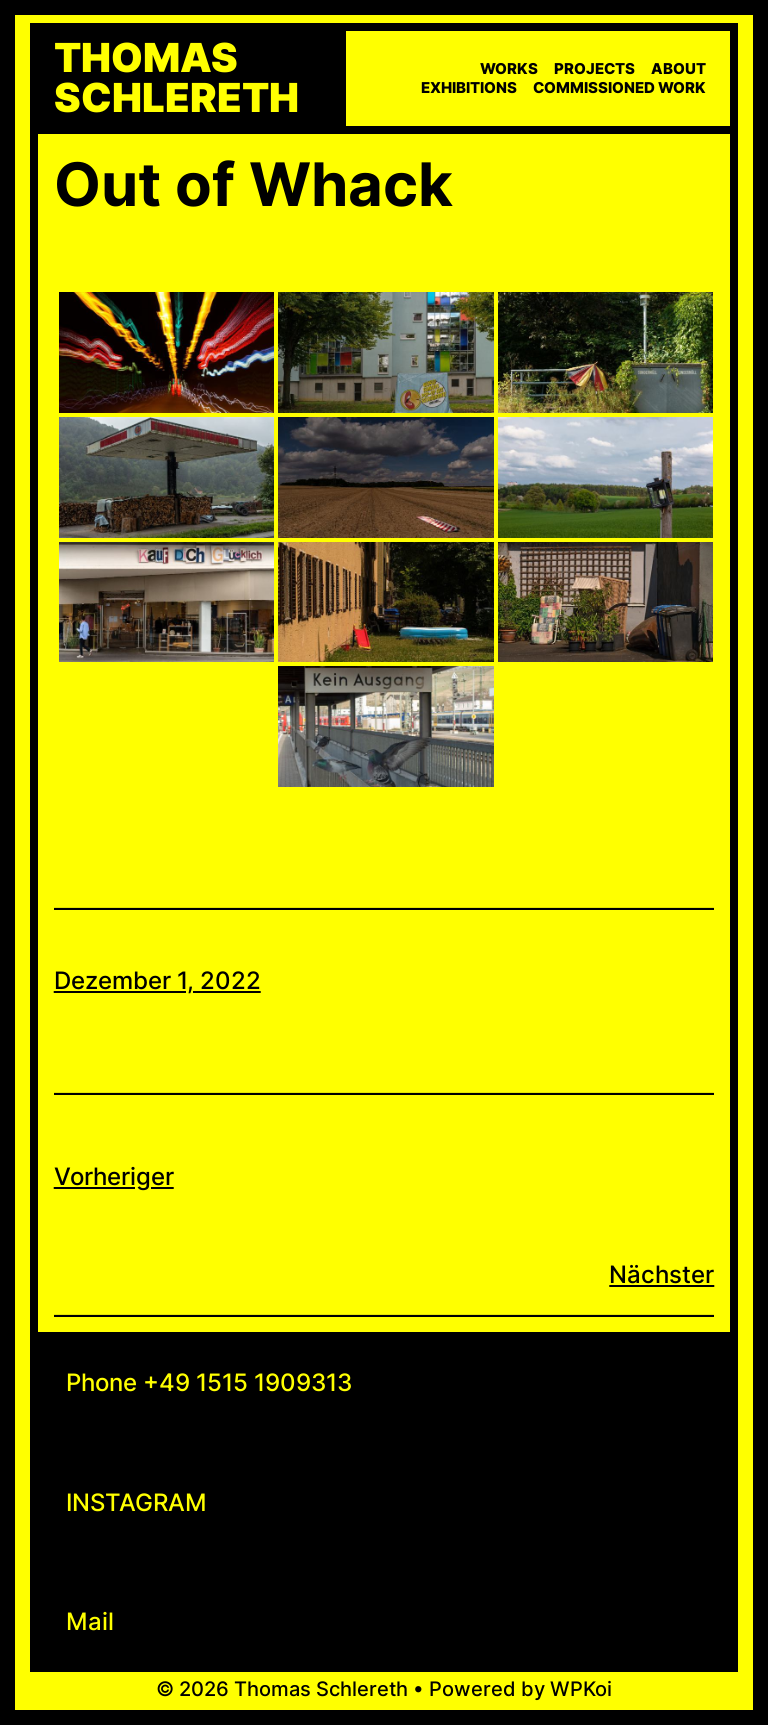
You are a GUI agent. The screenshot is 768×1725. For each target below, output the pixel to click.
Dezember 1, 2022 (157, 980)
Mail (90, 1621)
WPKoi (581, 1689)
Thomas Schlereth (176, 78)
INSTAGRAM (136, 1502)
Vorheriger (114, 1176)
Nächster (661, 1274)
